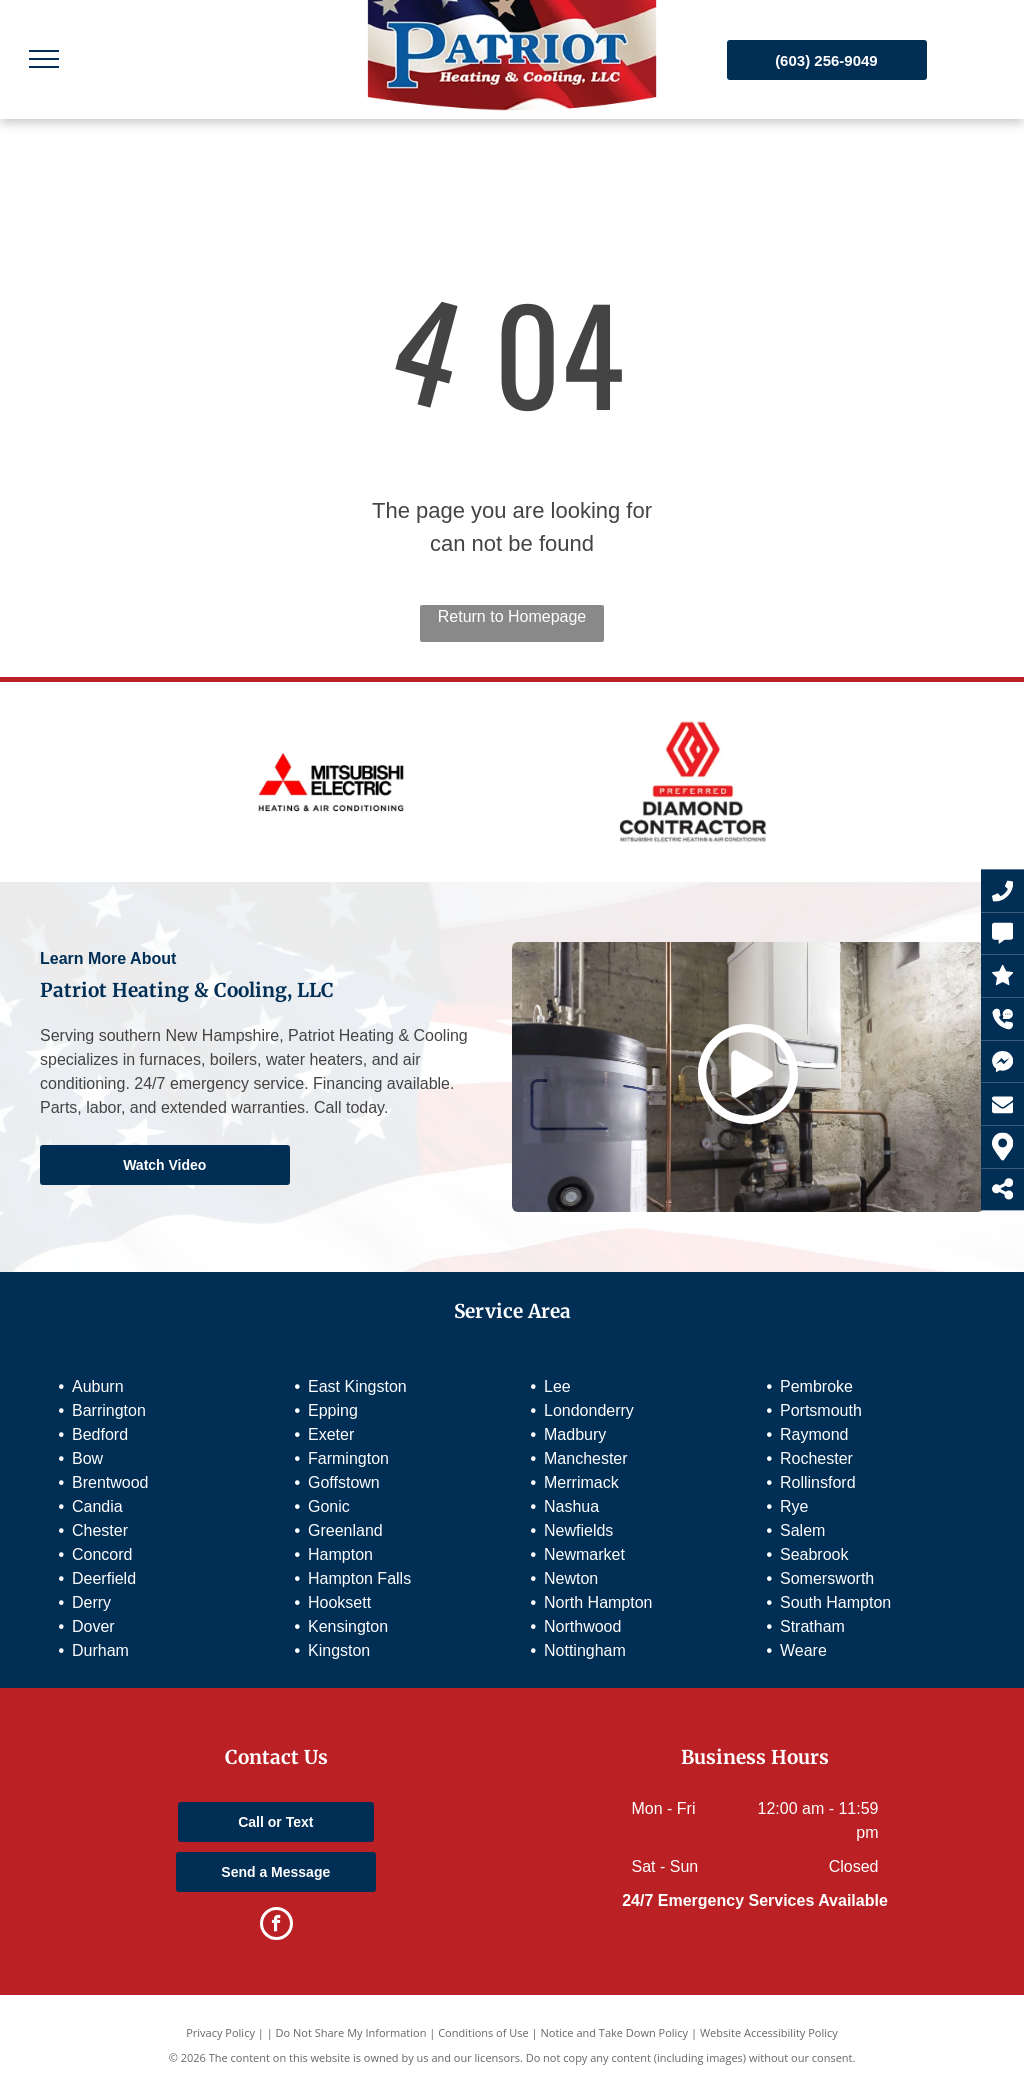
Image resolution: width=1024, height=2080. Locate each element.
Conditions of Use (483, 2032)
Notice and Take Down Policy (615, 2032)
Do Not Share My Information (351, 2032)
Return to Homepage (512, 616)
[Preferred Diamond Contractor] (693, 782)
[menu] (44, 59)
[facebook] (276, 1926)
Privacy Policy (220, 2032)
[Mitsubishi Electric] (331, 782)
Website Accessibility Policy (769, 2032)
